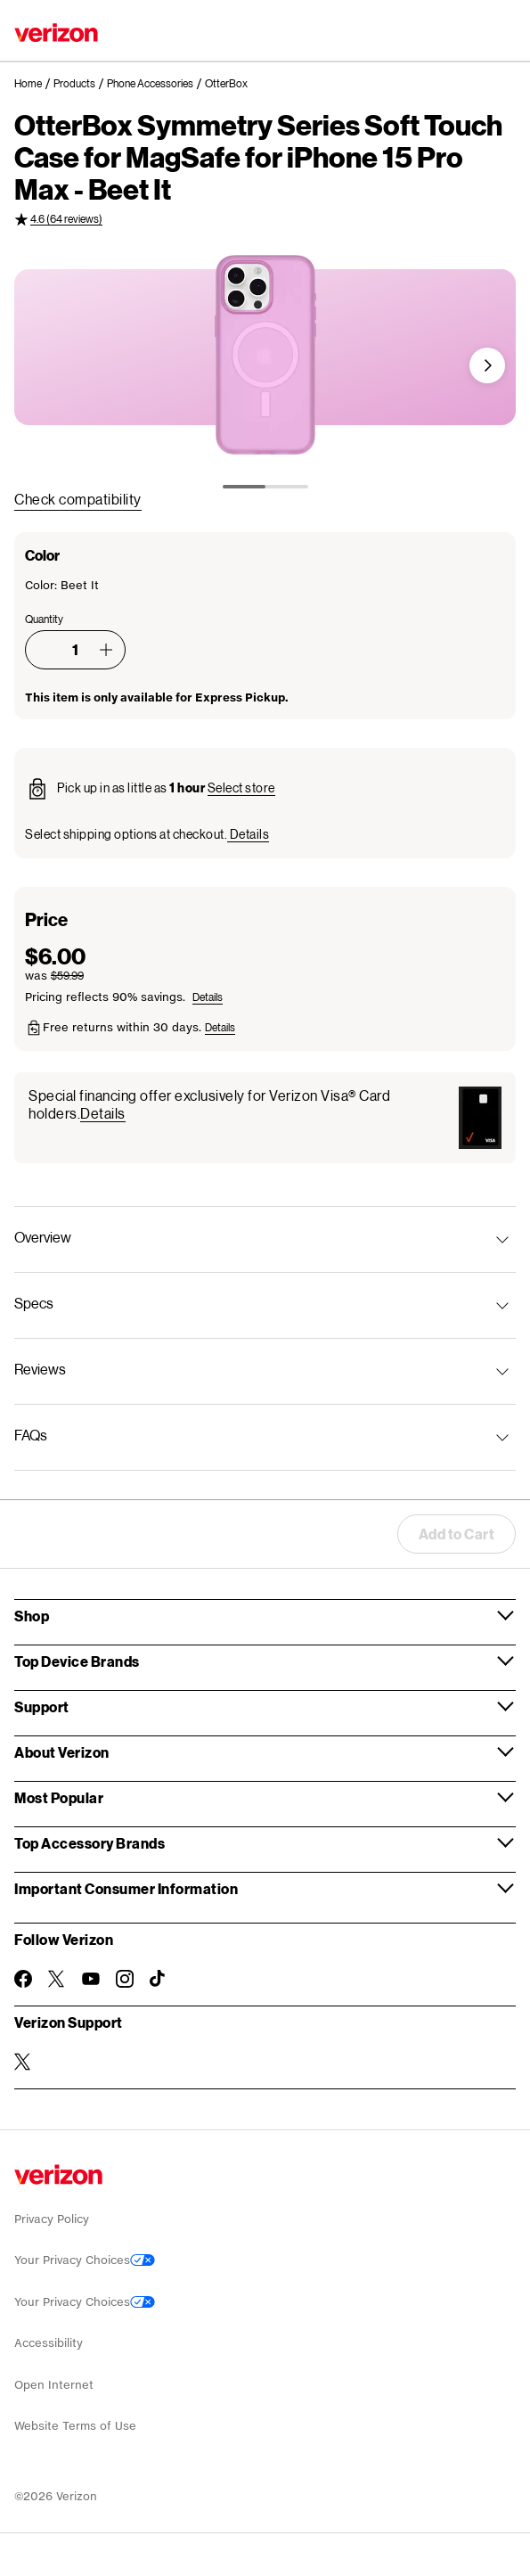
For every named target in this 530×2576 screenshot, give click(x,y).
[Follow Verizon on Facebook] (23, 1979)
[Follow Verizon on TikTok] (158, 1979)
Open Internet (54, 2384)
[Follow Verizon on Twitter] (57, 1979)
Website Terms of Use (75, 2425)
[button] (487, 365)
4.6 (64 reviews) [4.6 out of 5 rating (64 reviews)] (66, 219)
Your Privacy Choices (84, 2260)
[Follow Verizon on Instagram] (125, 1979)
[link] (33, 84)
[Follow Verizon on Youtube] (91, 1979)
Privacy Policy (51, 2219)
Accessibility (48, 2343)
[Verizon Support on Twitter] (23, 2062)
